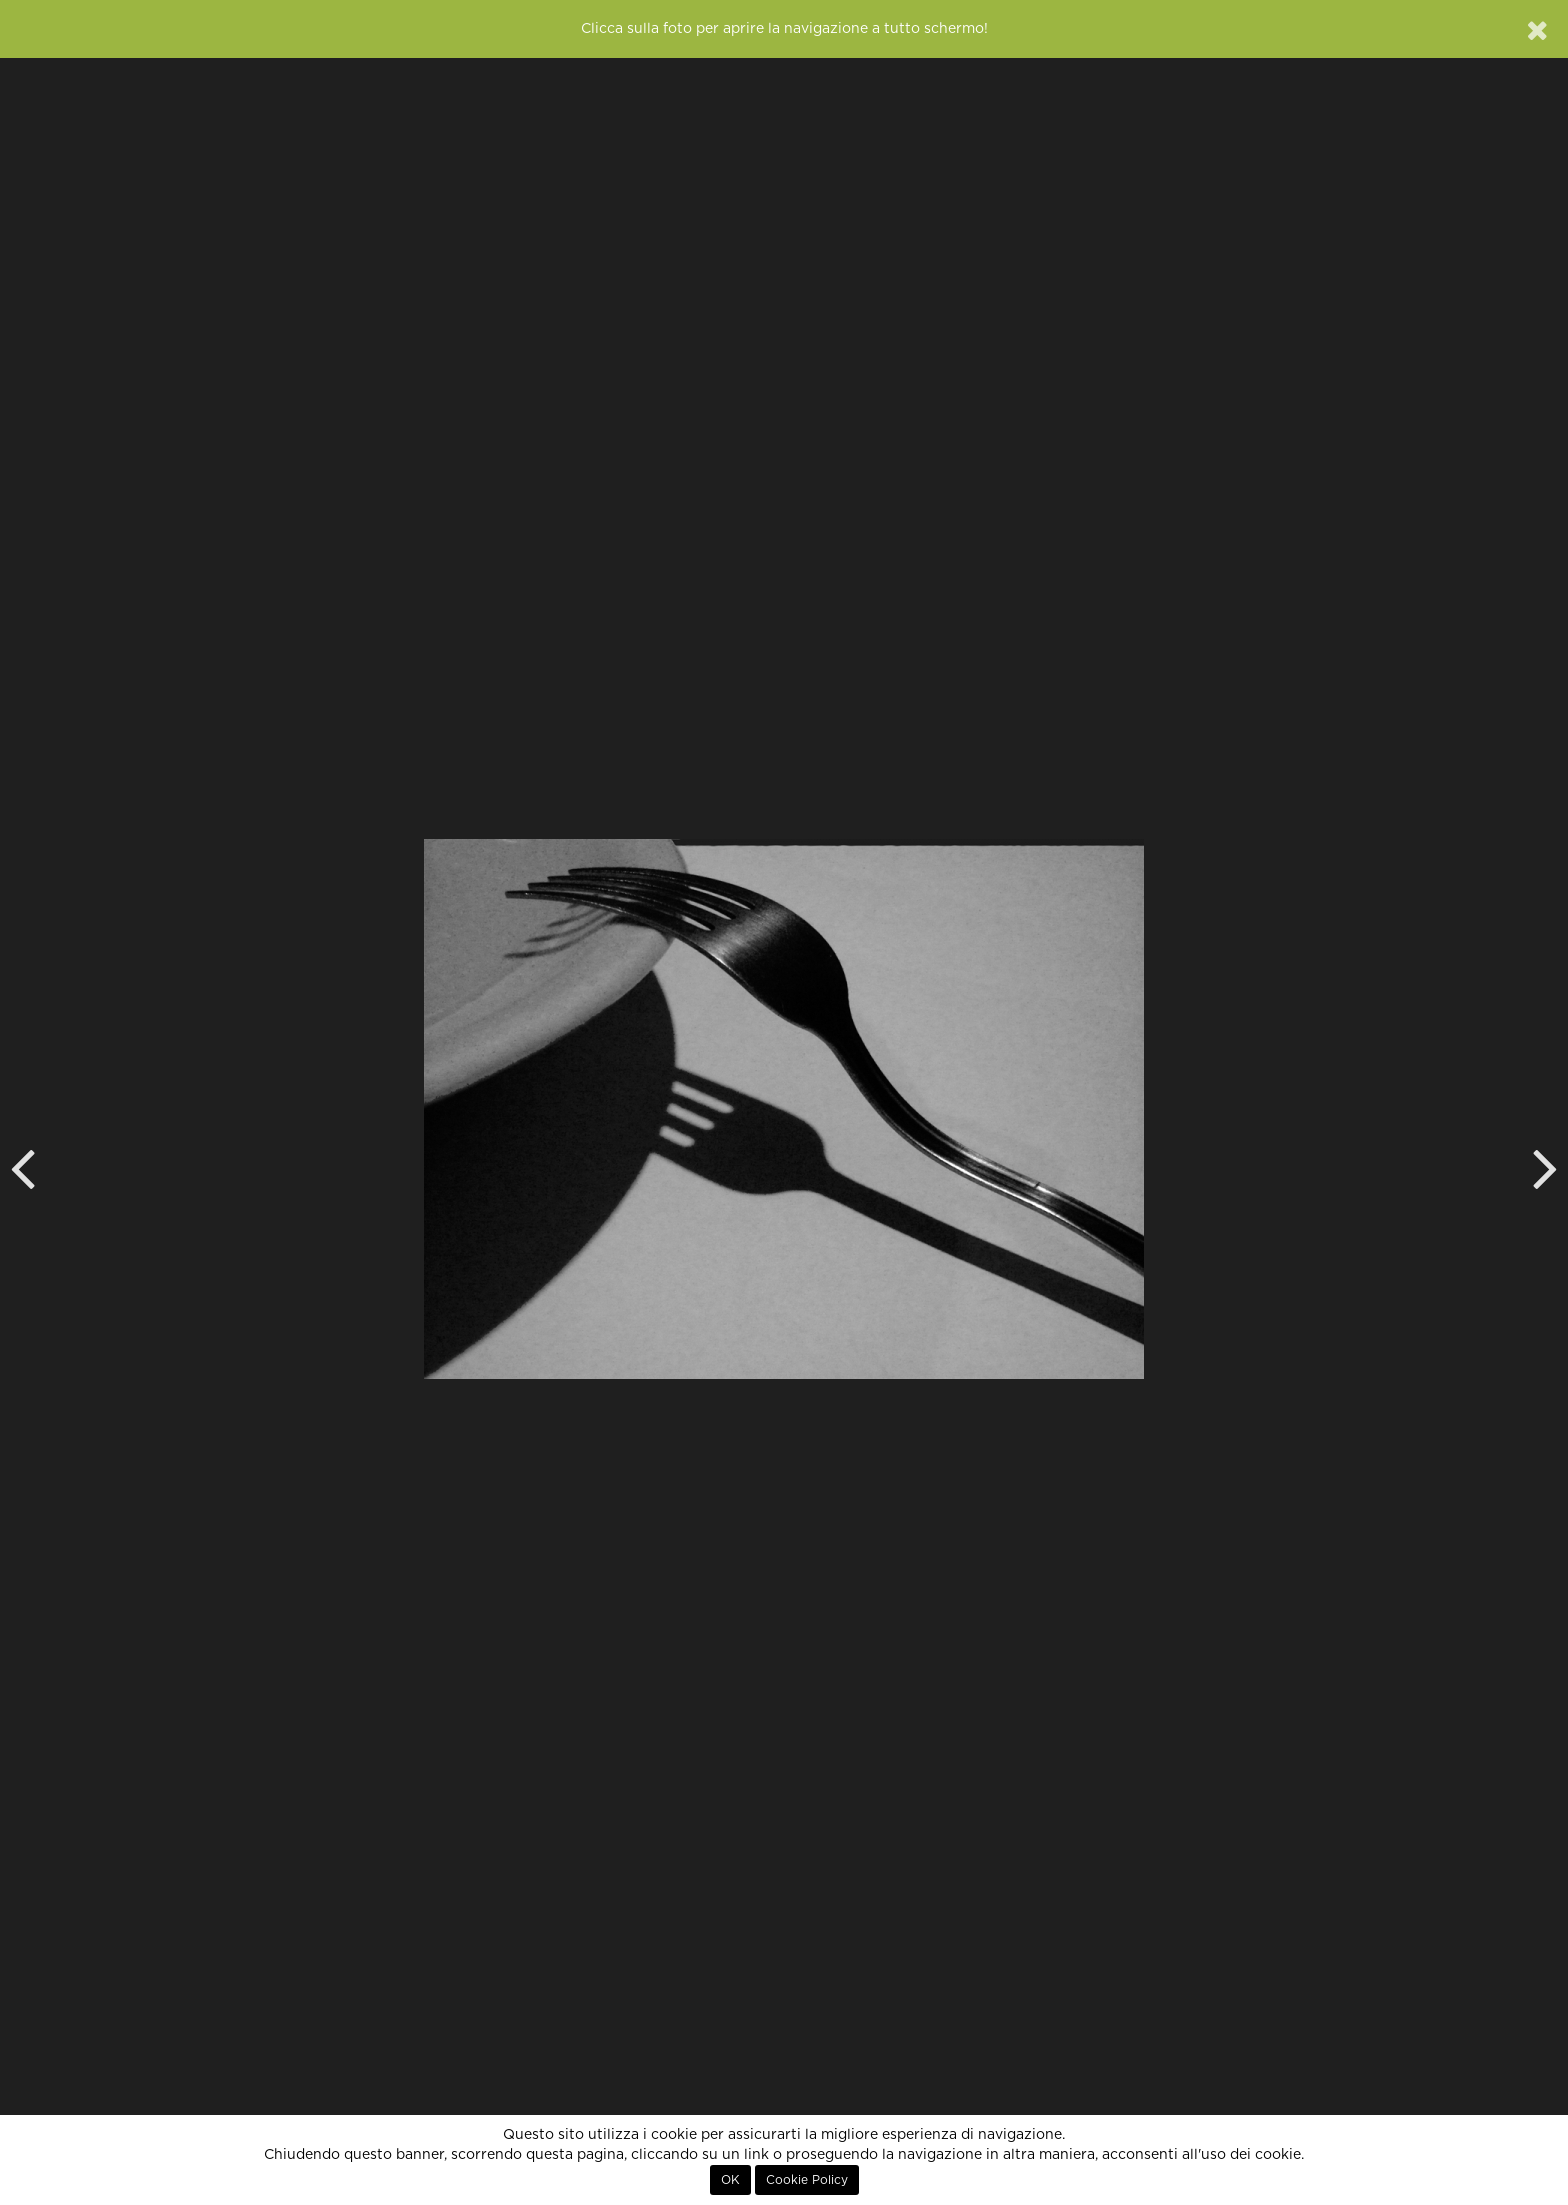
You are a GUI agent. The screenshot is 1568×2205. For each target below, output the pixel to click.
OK (730, 2180)
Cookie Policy (807, 2180)
